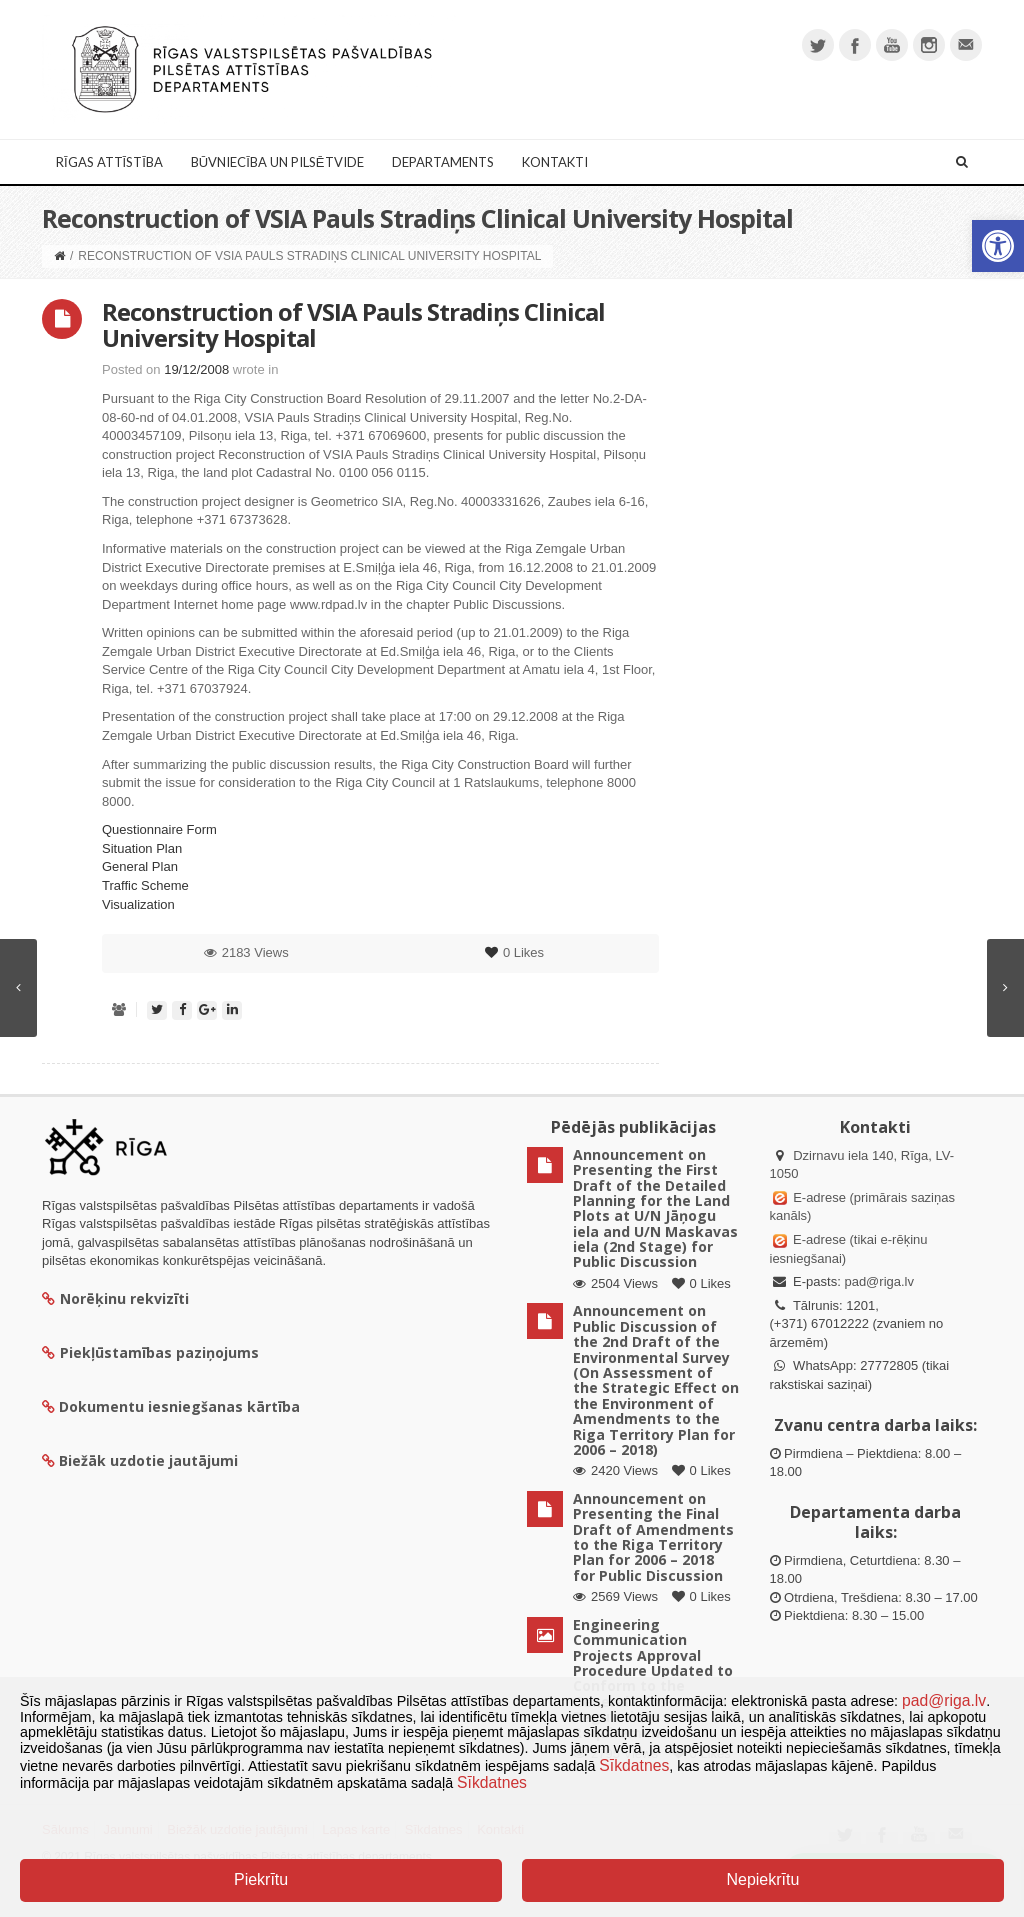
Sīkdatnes (634, 1765)
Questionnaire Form (159, 829)
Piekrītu (261, 1879)
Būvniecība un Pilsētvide (277, 162)
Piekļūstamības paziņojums (150, 1352)
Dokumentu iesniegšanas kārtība (179, 1406)
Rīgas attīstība (109, 162)
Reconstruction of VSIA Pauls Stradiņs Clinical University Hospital (353, 324)
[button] (998, 246)
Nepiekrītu (762, 1879)
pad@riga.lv (879, 1281)
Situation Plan (142, 848)
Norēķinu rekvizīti (115, 1298)
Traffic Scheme (145, 885)
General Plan (140, 866)
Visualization (138, 904)
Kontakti (555, 162)
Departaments (443, 162)
